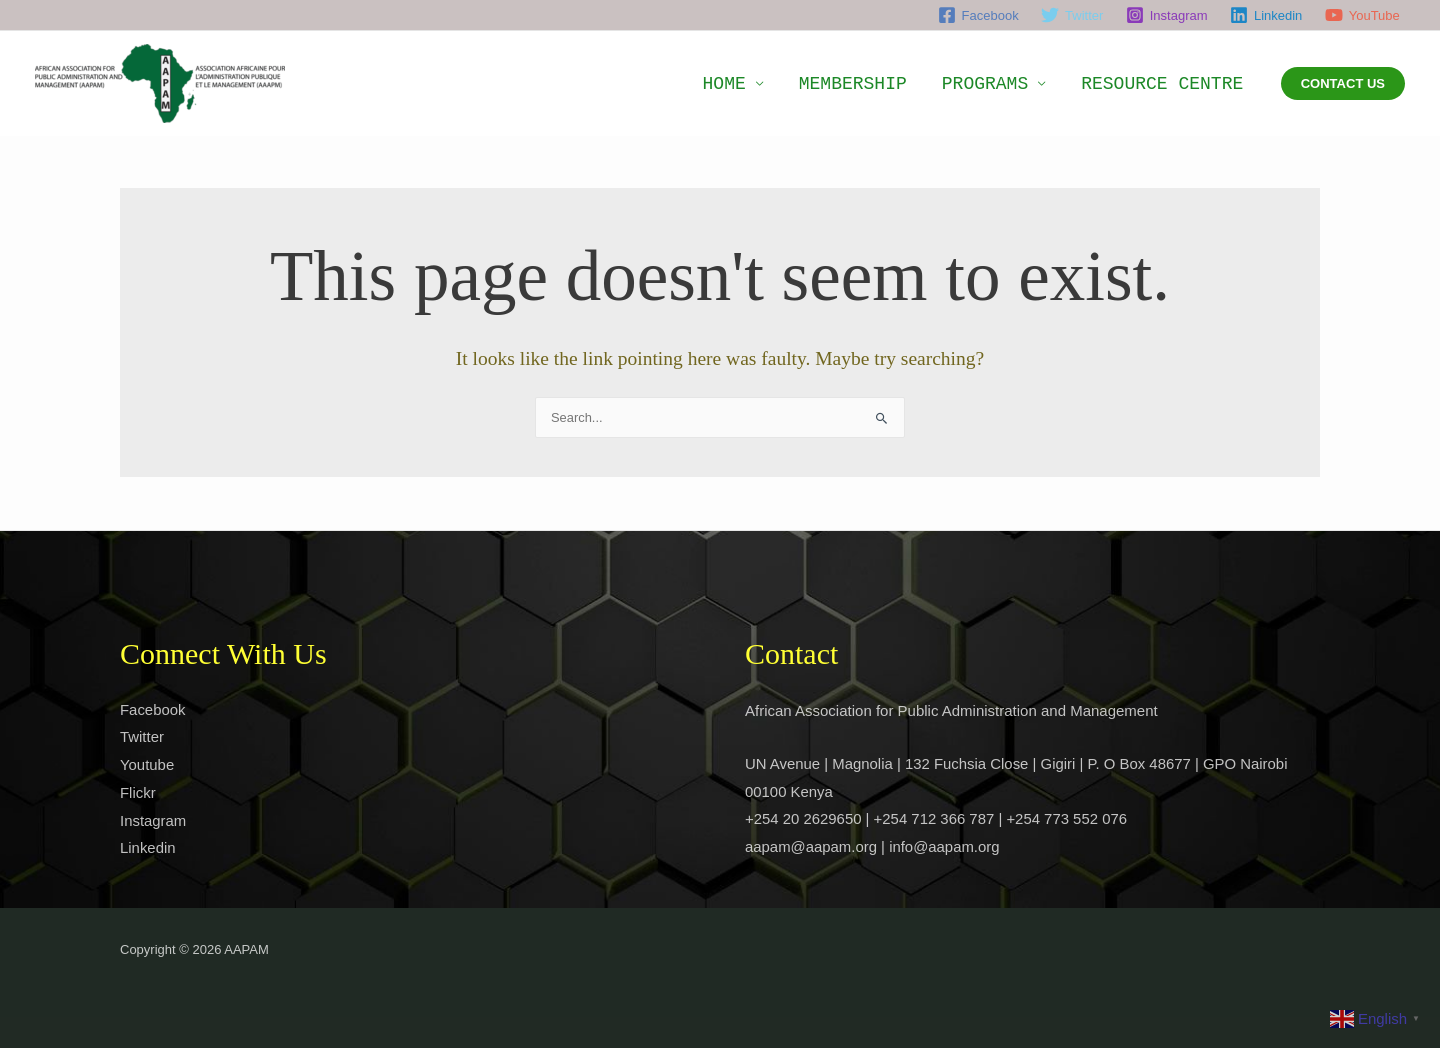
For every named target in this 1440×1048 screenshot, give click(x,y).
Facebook (153, 709)
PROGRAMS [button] (1007, 84)
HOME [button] (776, 84)
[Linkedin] (1266, 15)
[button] (1343, 83)
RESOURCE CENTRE (1170, 84)
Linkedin (148, 848)
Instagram (153, 821)
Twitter (142, 737)
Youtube (147, 765)
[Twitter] (1072, 15)
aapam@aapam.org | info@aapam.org (873, 847)
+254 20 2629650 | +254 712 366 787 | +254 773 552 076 (937, 819)
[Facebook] (977, 15)
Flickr (138, 793)
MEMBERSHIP (890, 84)
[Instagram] (1167, 15)
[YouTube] (1362, 15)
